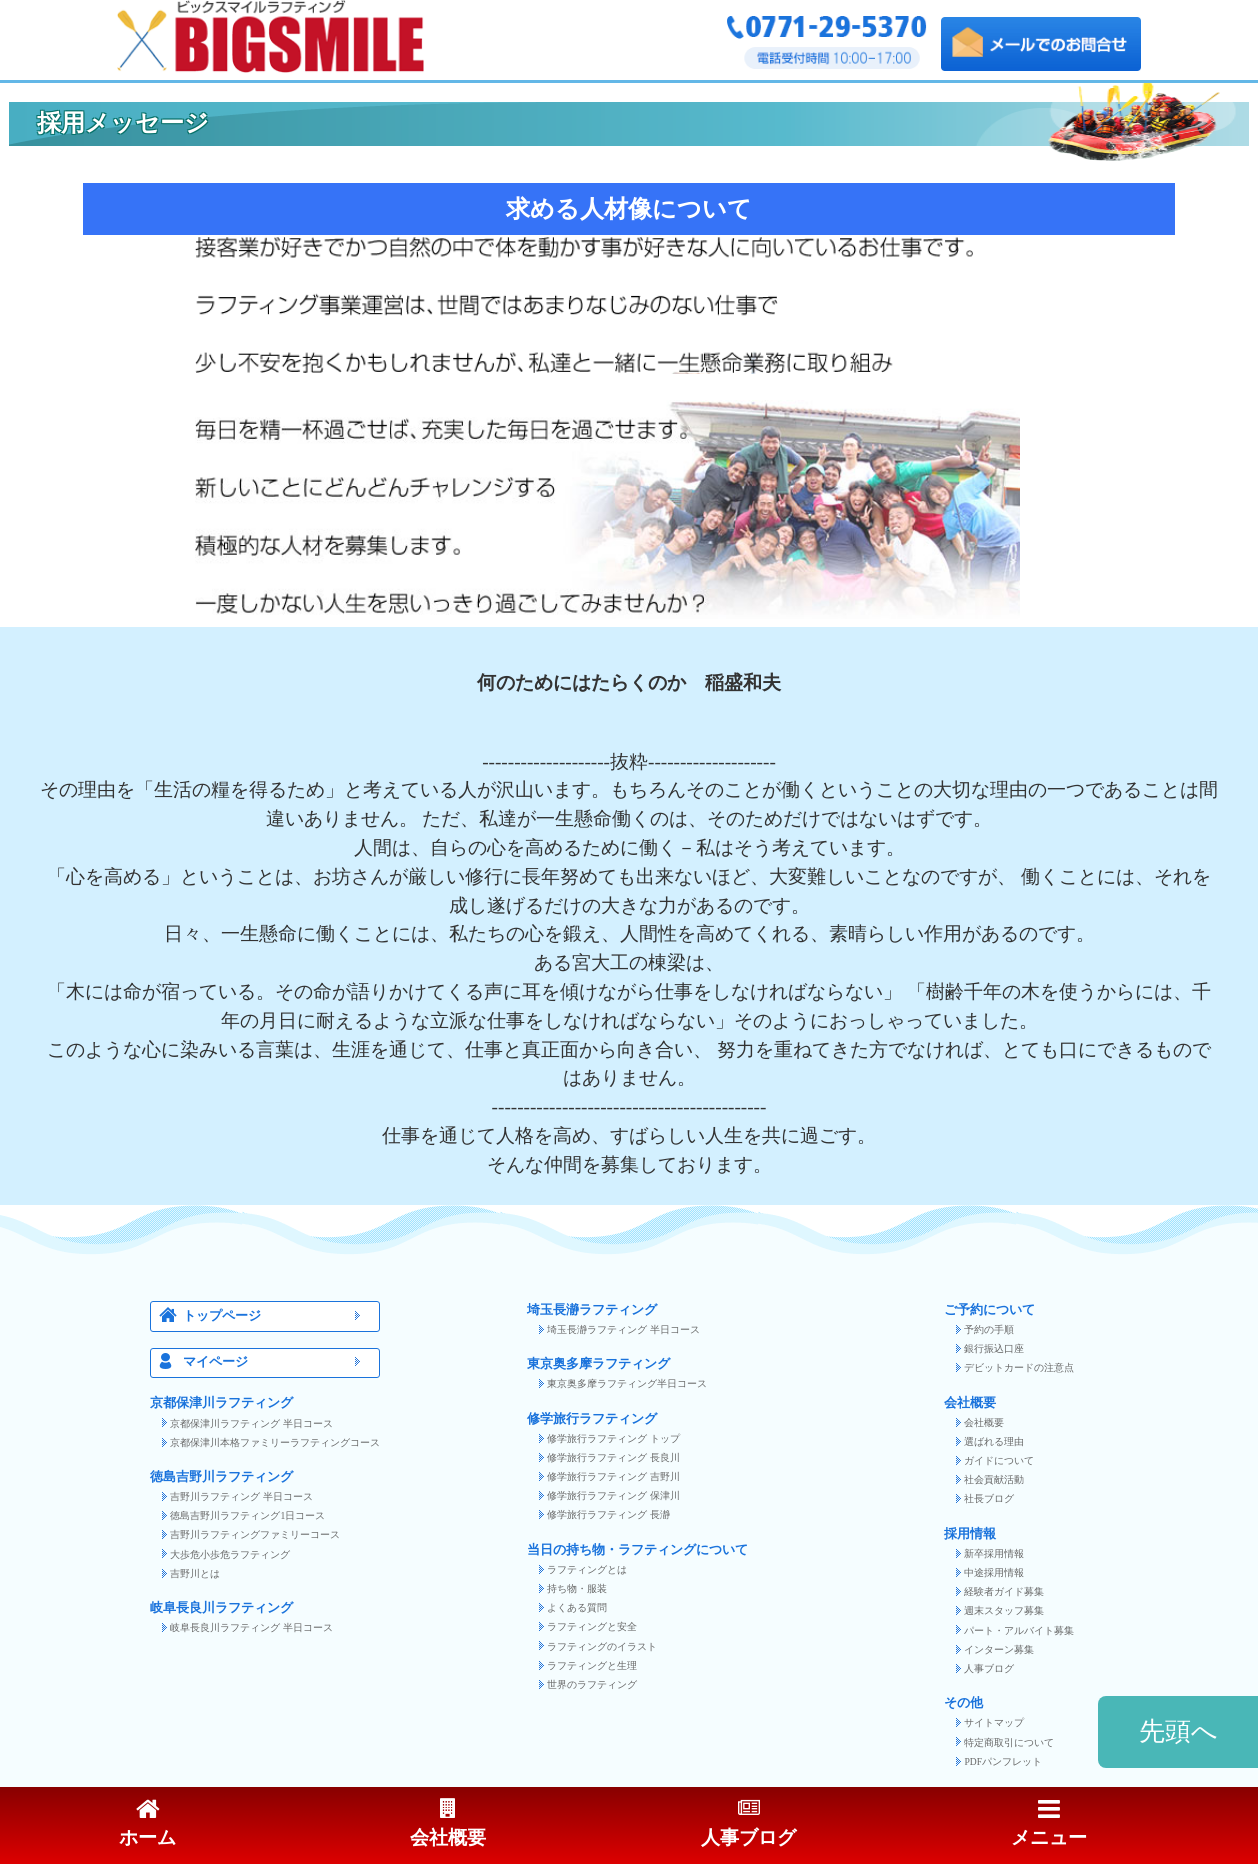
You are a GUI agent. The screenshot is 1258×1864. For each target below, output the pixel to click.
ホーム (147, 1824)
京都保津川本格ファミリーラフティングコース (275, 1442)
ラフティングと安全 (592, 1626)
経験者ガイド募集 (1004, 1591)
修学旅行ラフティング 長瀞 (608, 1514)
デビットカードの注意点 (1019, 1367)
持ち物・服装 (577, 1588)
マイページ (277, 1362)
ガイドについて (999, 1460)
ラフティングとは (587, 1569)
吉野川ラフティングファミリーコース (255, 1534)
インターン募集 (999, 1649)
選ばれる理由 (994, 1441)
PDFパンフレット (1003, 1761)
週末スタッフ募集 (1004, 1610)
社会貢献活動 (994, 1479)
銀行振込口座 (994, 1348)
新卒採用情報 (994, 1553)
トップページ (277, 1316)
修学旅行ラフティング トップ (613, 1438)
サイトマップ (994, 1722)
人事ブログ (989, 1668)
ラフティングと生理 (592, 1665)
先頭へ (1178, 1731)
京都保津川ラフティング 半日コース (251, 1423)
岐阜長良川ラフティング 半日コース (251, 1627)
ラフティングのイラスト (602, 1646)
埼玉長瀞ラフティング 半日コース (623, 1329)
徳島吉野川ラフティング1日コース (247, 1515)
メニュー (1049, 1824)
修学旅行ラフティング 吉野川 (613, 1476)
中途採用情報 (994, 1572)
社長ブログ (989, 1498)
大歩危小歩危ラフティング (230, 1554)
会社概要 (984, 1422)
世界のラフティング (592, 1684)
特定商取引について (1009, 1742)
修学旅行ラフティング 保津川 (613, 1495)
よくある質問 (577, 1607)
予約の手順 (989, 1329)
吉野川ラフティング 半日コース (241, 1496)
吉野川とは (195, 1573)
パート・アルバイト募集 (1019, 1630)
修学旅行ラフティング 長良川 (613, 1457)
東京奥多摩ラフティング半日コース (627, 1383)
